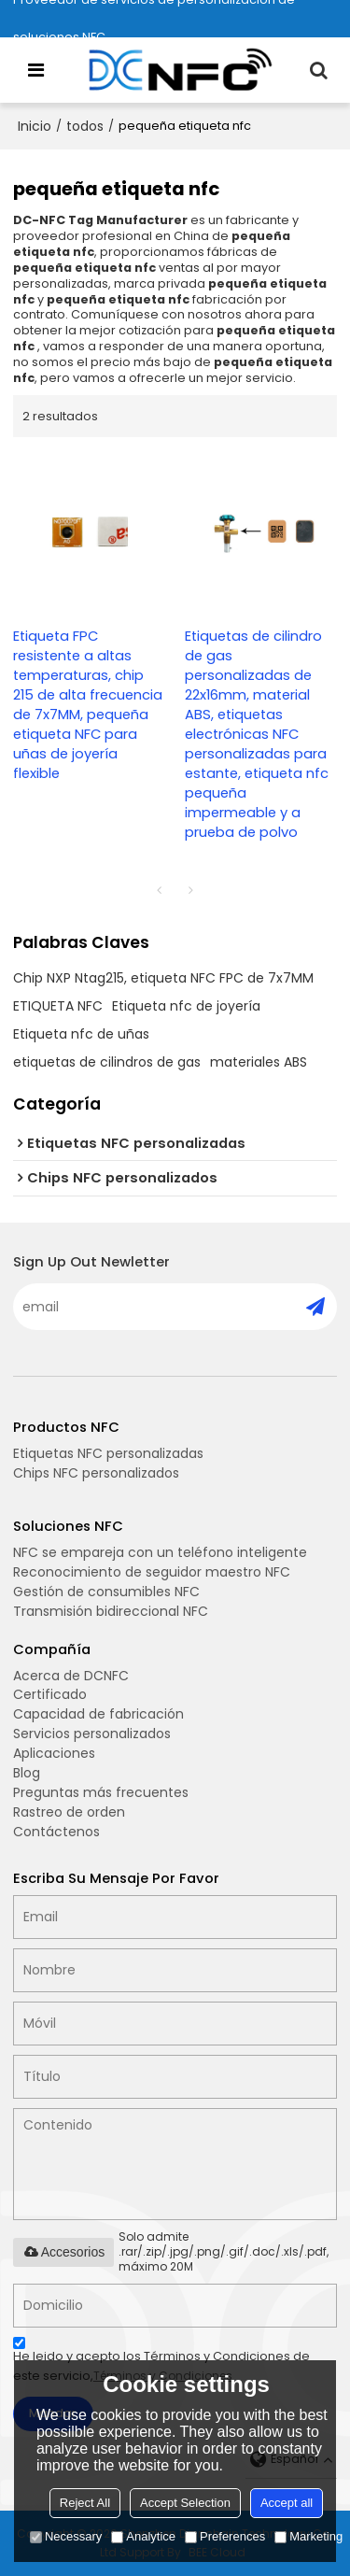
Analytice (143, 2536)
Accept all (286, 2503)
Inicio (34, 126)
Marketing (308, 2536)
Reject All (85, 2503)
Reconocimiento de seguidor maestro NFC (151, 1572)
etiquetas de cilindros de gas (107, 1062)
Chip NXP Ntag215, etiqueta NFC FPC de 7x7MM (163, 978)
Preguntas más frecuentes (101, 1792)
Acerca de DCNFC (71, 1675)
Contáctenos (56, 1831)
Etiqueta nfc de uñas (81, 1034)
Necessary (66, 2536)
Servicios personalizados (92, 1733)
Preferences (225, 2536)
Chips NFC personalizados (96, 1473)
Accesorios (63, 2251)
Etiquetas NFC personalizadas (108, 1453)
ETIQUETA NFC (58, 1006)
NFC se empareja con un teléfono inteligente (160, 1552)
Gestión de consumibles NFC (106, 1591)
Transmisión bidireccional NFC (110, 1611)
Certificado (50, 1694)
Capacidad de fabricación (98, 1714)
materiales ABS (258, 1062)
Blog (26, 1772)
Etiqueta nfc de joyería (186, 1006)
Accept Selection (185, 2503)
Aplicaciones (54, 1753)
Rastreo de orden (69, 1812)
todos (85, 126)
